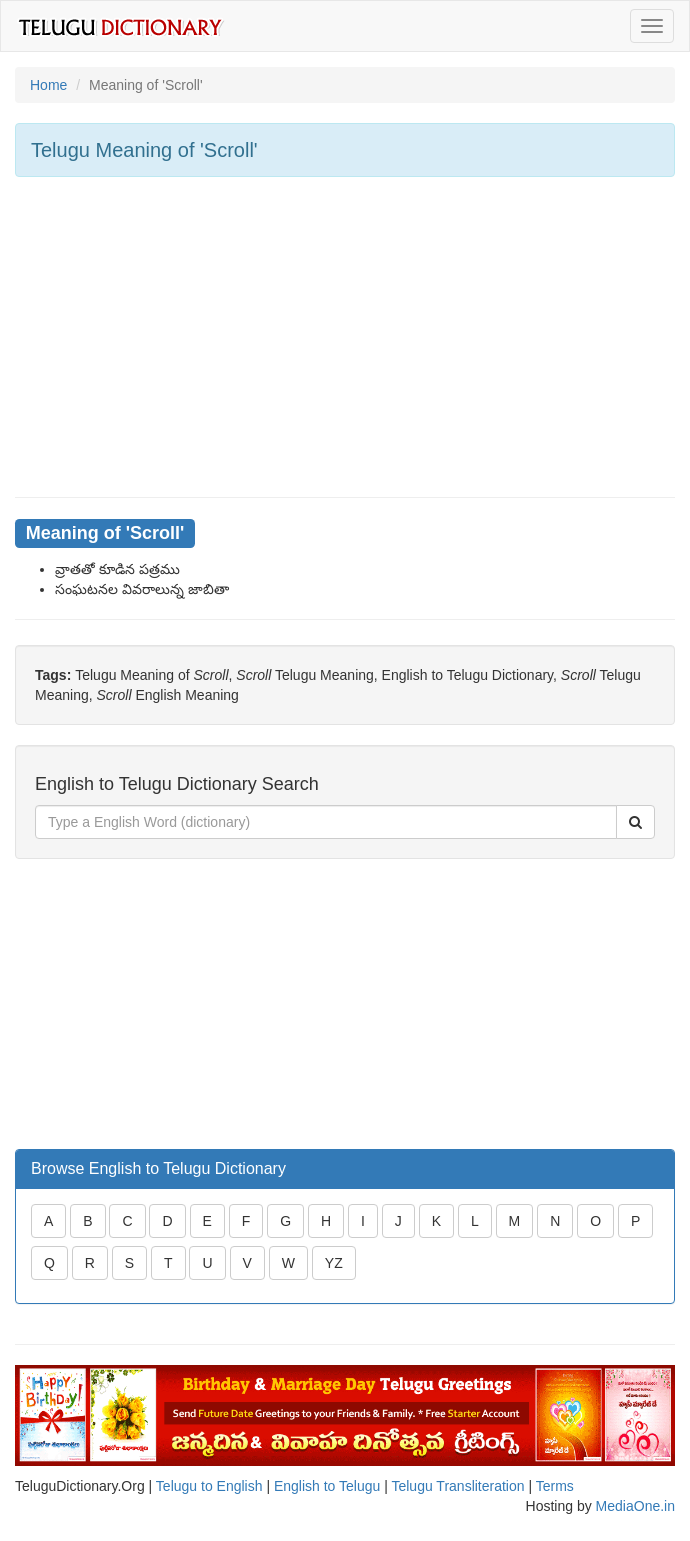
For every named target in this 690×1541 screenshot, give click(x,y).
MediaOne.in (635, 1506)
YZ (334, 1263)
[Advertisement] (345, 337)
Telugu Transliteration (457, 1486)
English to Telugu (327, 1486)
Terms (555, 1486)
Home (48, 85)
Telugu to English (209, 1486)
